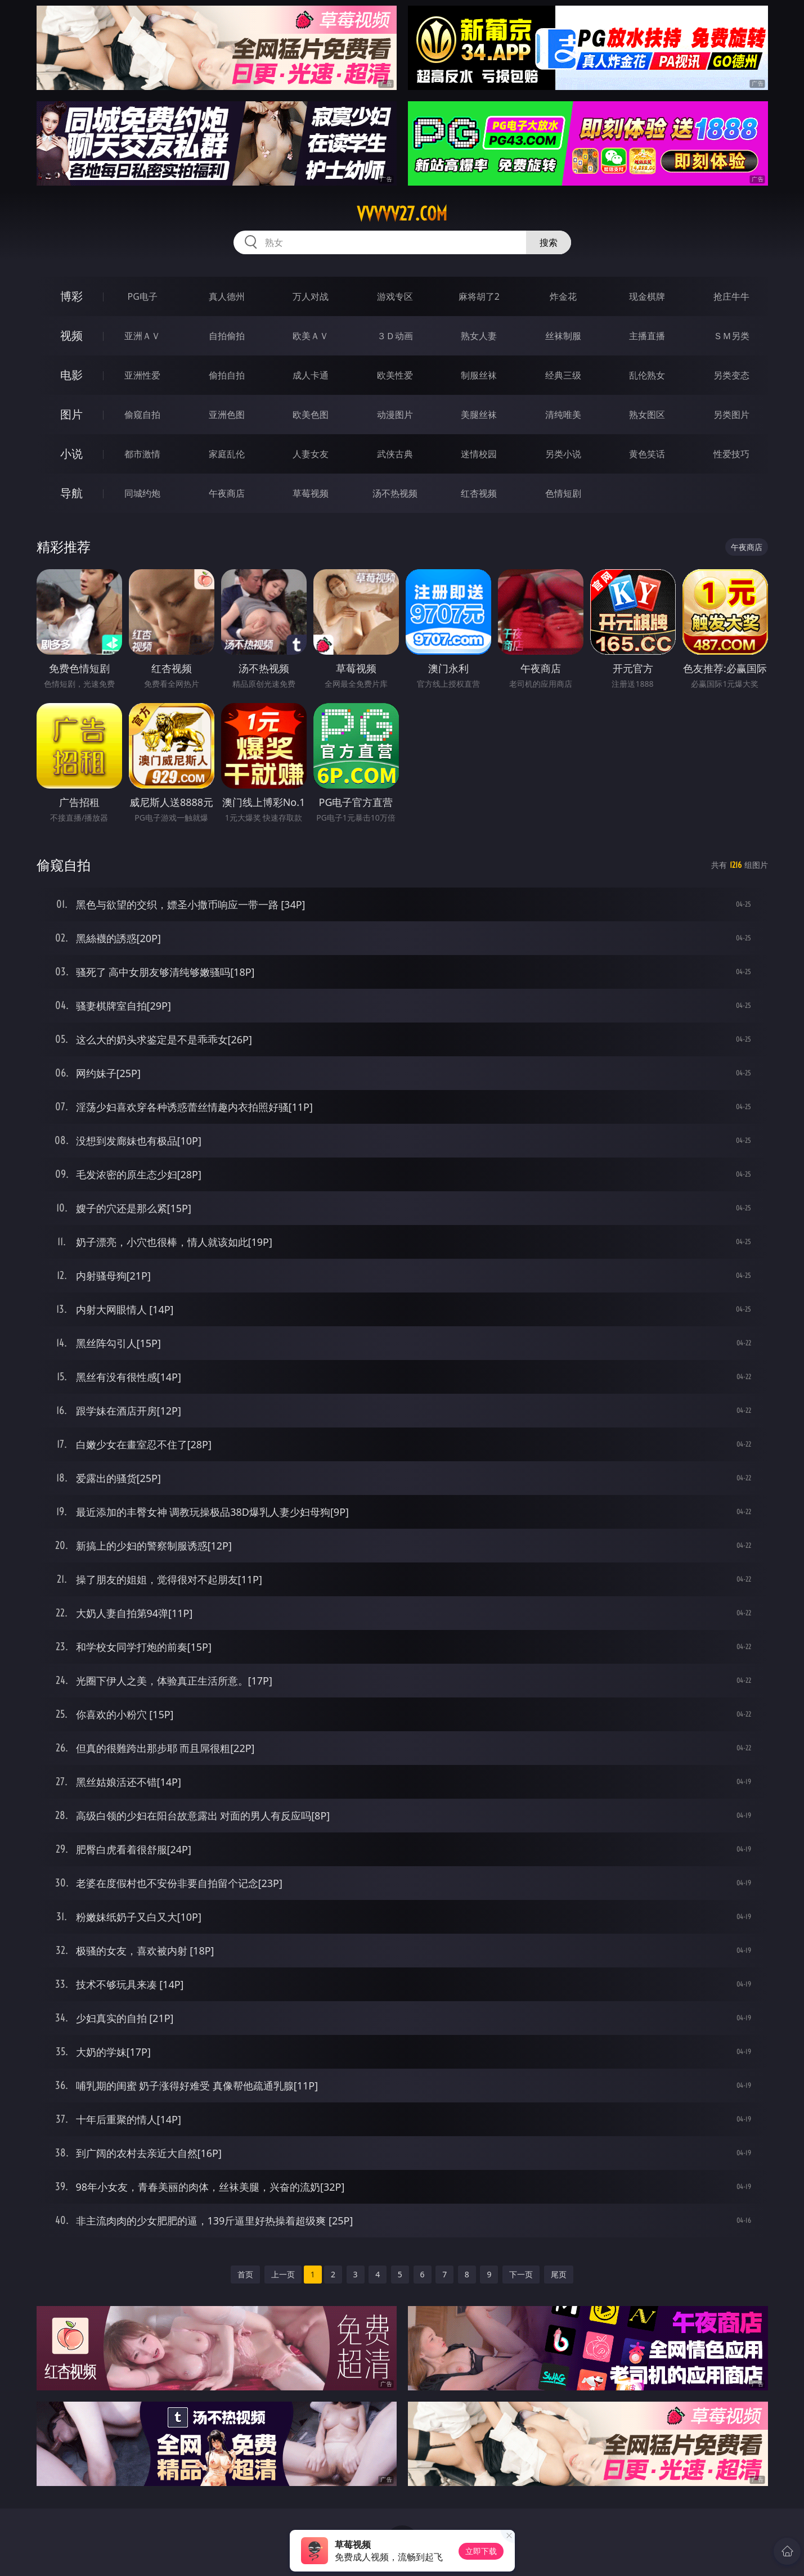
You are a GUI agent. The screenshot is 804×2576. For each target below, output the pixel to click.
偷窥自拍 (142, 414)
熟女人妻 (479, 336)
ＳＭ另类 (731, 336)
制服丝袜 (479, 375)
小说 (71, 453)
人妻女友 (311, 454)
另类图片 (731, 414)
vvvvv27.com (402, 213)
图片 (71, 414)
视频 (71, 335)
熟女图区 (647, 414)
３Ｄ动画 (395, 336)
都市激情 (142, 454)
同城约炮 (142, 493)
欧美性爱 (395, 375)
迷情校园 (479, 454)
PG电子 (143, 296)
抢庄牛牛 (731, 296)
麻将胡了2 (479, 296)
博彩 (71, 296)
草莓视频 (311, 493)
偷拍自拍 (227, 375)
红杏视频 (479, 493)
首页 (245, 2274)
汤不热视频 (394, 493)
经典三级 (563, 375)
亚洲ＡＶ (142, 336)
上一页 (283, 2274)
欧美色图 (311, 414)
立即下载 (481, 2551)
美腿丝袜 (479, 414)
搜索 (549, 242)
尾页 (559, 2274)
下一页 (521, 2274)
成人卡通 (311, 375)
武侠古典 (395, 454)
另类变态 (731, 375)
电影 (71, 374)
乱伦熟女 (647, 375)
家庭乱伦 (227, 454)
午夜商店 (227, 493)
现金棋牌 (647, 296)
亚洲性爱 (142, 375)
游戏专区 (395, 296)
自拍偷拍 (227, 336)
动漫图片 (395, 414)
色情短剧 (563, 493)
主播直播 (647, 336)
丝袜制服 (563, 336)
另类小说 (563, 454)
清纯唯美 (563, 414)
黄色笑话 (647, 454)
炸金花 (563, 296)
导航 (71, 493)
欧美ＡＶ (311, 336)
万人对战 (311, 296)
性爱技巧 (731, 454)
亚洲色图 (227, 414)
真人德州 (227, 296)
